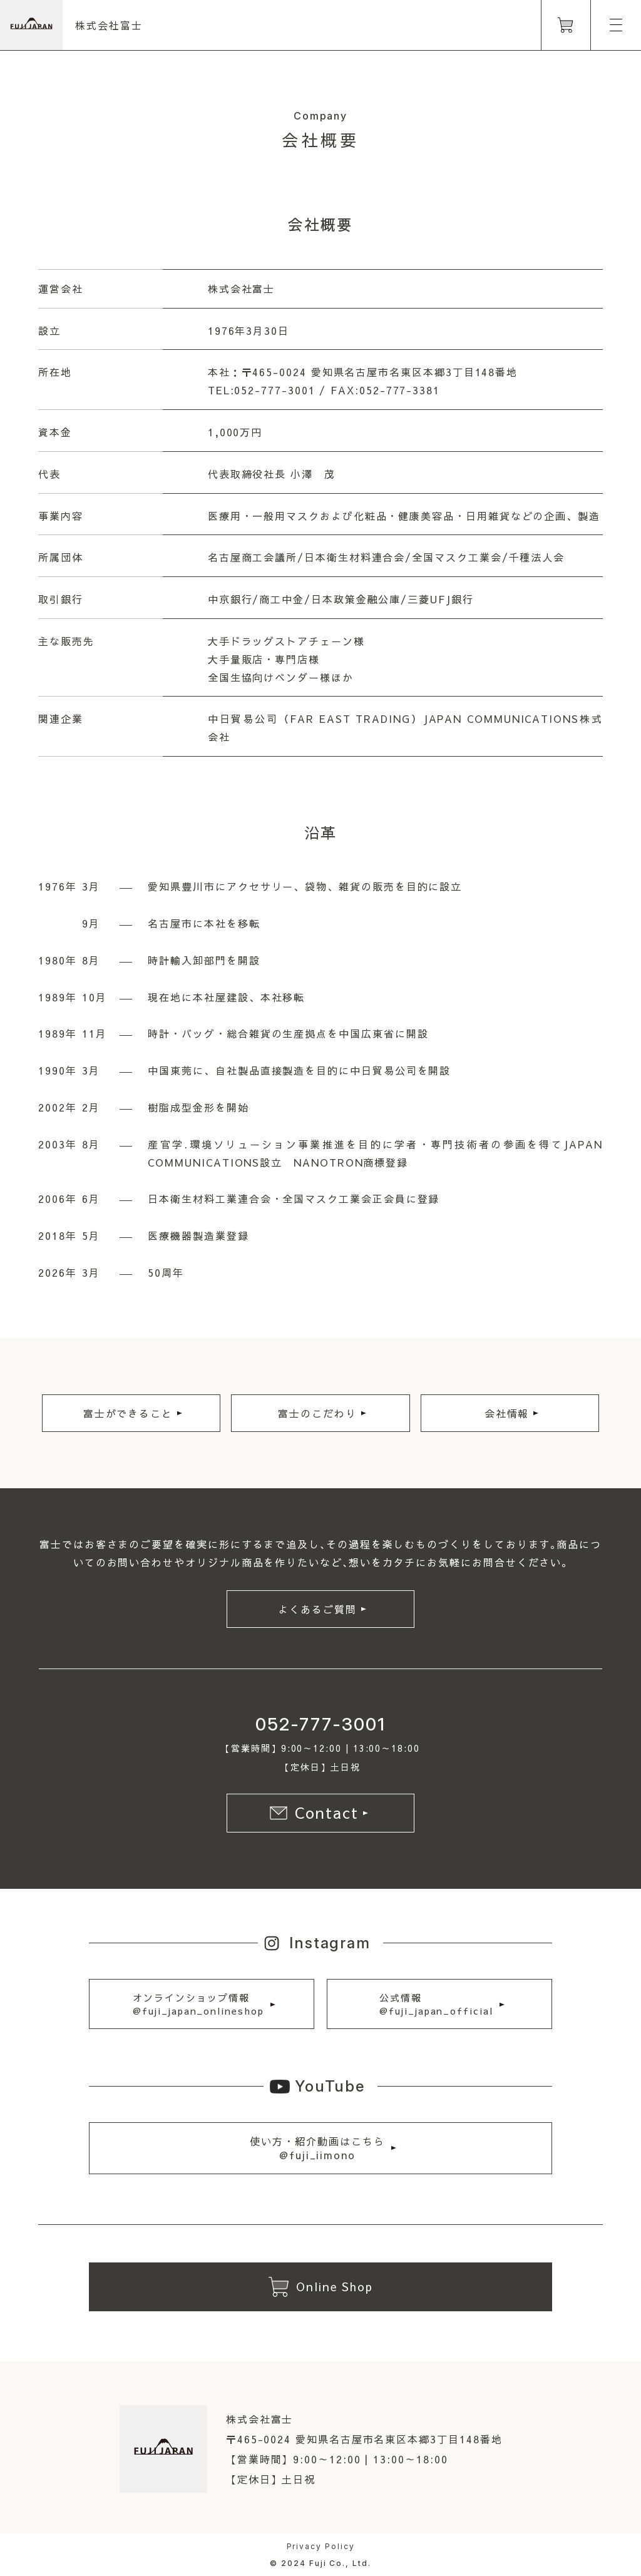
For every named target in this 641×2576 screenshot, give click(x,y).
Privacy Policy (321, 2546)
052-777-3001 (320, 1724)
